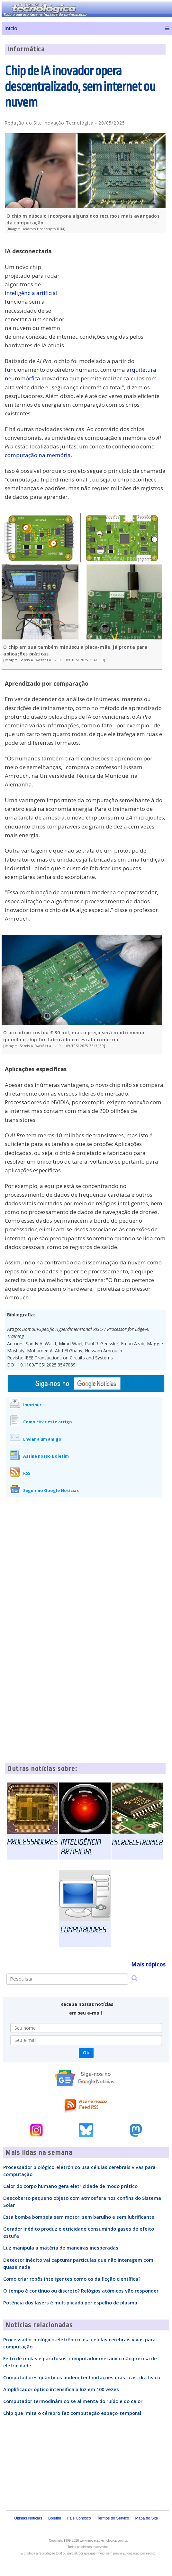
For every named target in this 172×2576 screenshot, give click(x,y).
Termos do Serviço (113, 2518)
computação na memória (38, 455)
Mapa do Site (146, 2518)
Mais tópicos (148, 1964)
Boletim (54, 2518)
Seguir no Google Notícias (51, 1490)
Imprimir (32, 1405)
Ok (86, 2053)
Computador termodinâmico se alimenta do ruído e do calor (72, 2401)
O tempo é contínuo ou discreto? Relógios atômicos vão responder (80, 2290)
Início (10, 28)
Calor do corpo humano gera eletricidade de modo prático (70, 2186)
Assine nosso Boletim (46, 1456)
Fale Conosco (79, 2518)
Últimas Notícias (28, 2518)
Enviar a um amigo (42, 1439)
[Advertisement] (117, 283)
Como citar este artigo (47, 1422)
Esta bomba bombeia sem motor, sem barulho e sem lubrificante (78, 2217)
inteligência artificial (31, 293)
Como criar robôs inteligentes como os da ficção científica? (71, 2279)
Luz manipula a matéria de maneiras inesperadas (60, 2247)
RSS (26, 1473)
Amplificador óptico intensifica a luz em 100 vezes (61, 2389)
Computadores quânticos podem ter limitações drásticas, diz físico (81, 2377)
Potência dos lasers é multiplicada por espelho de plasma (70, 2302)
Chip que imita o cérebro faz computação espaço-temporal (72, 2413)
